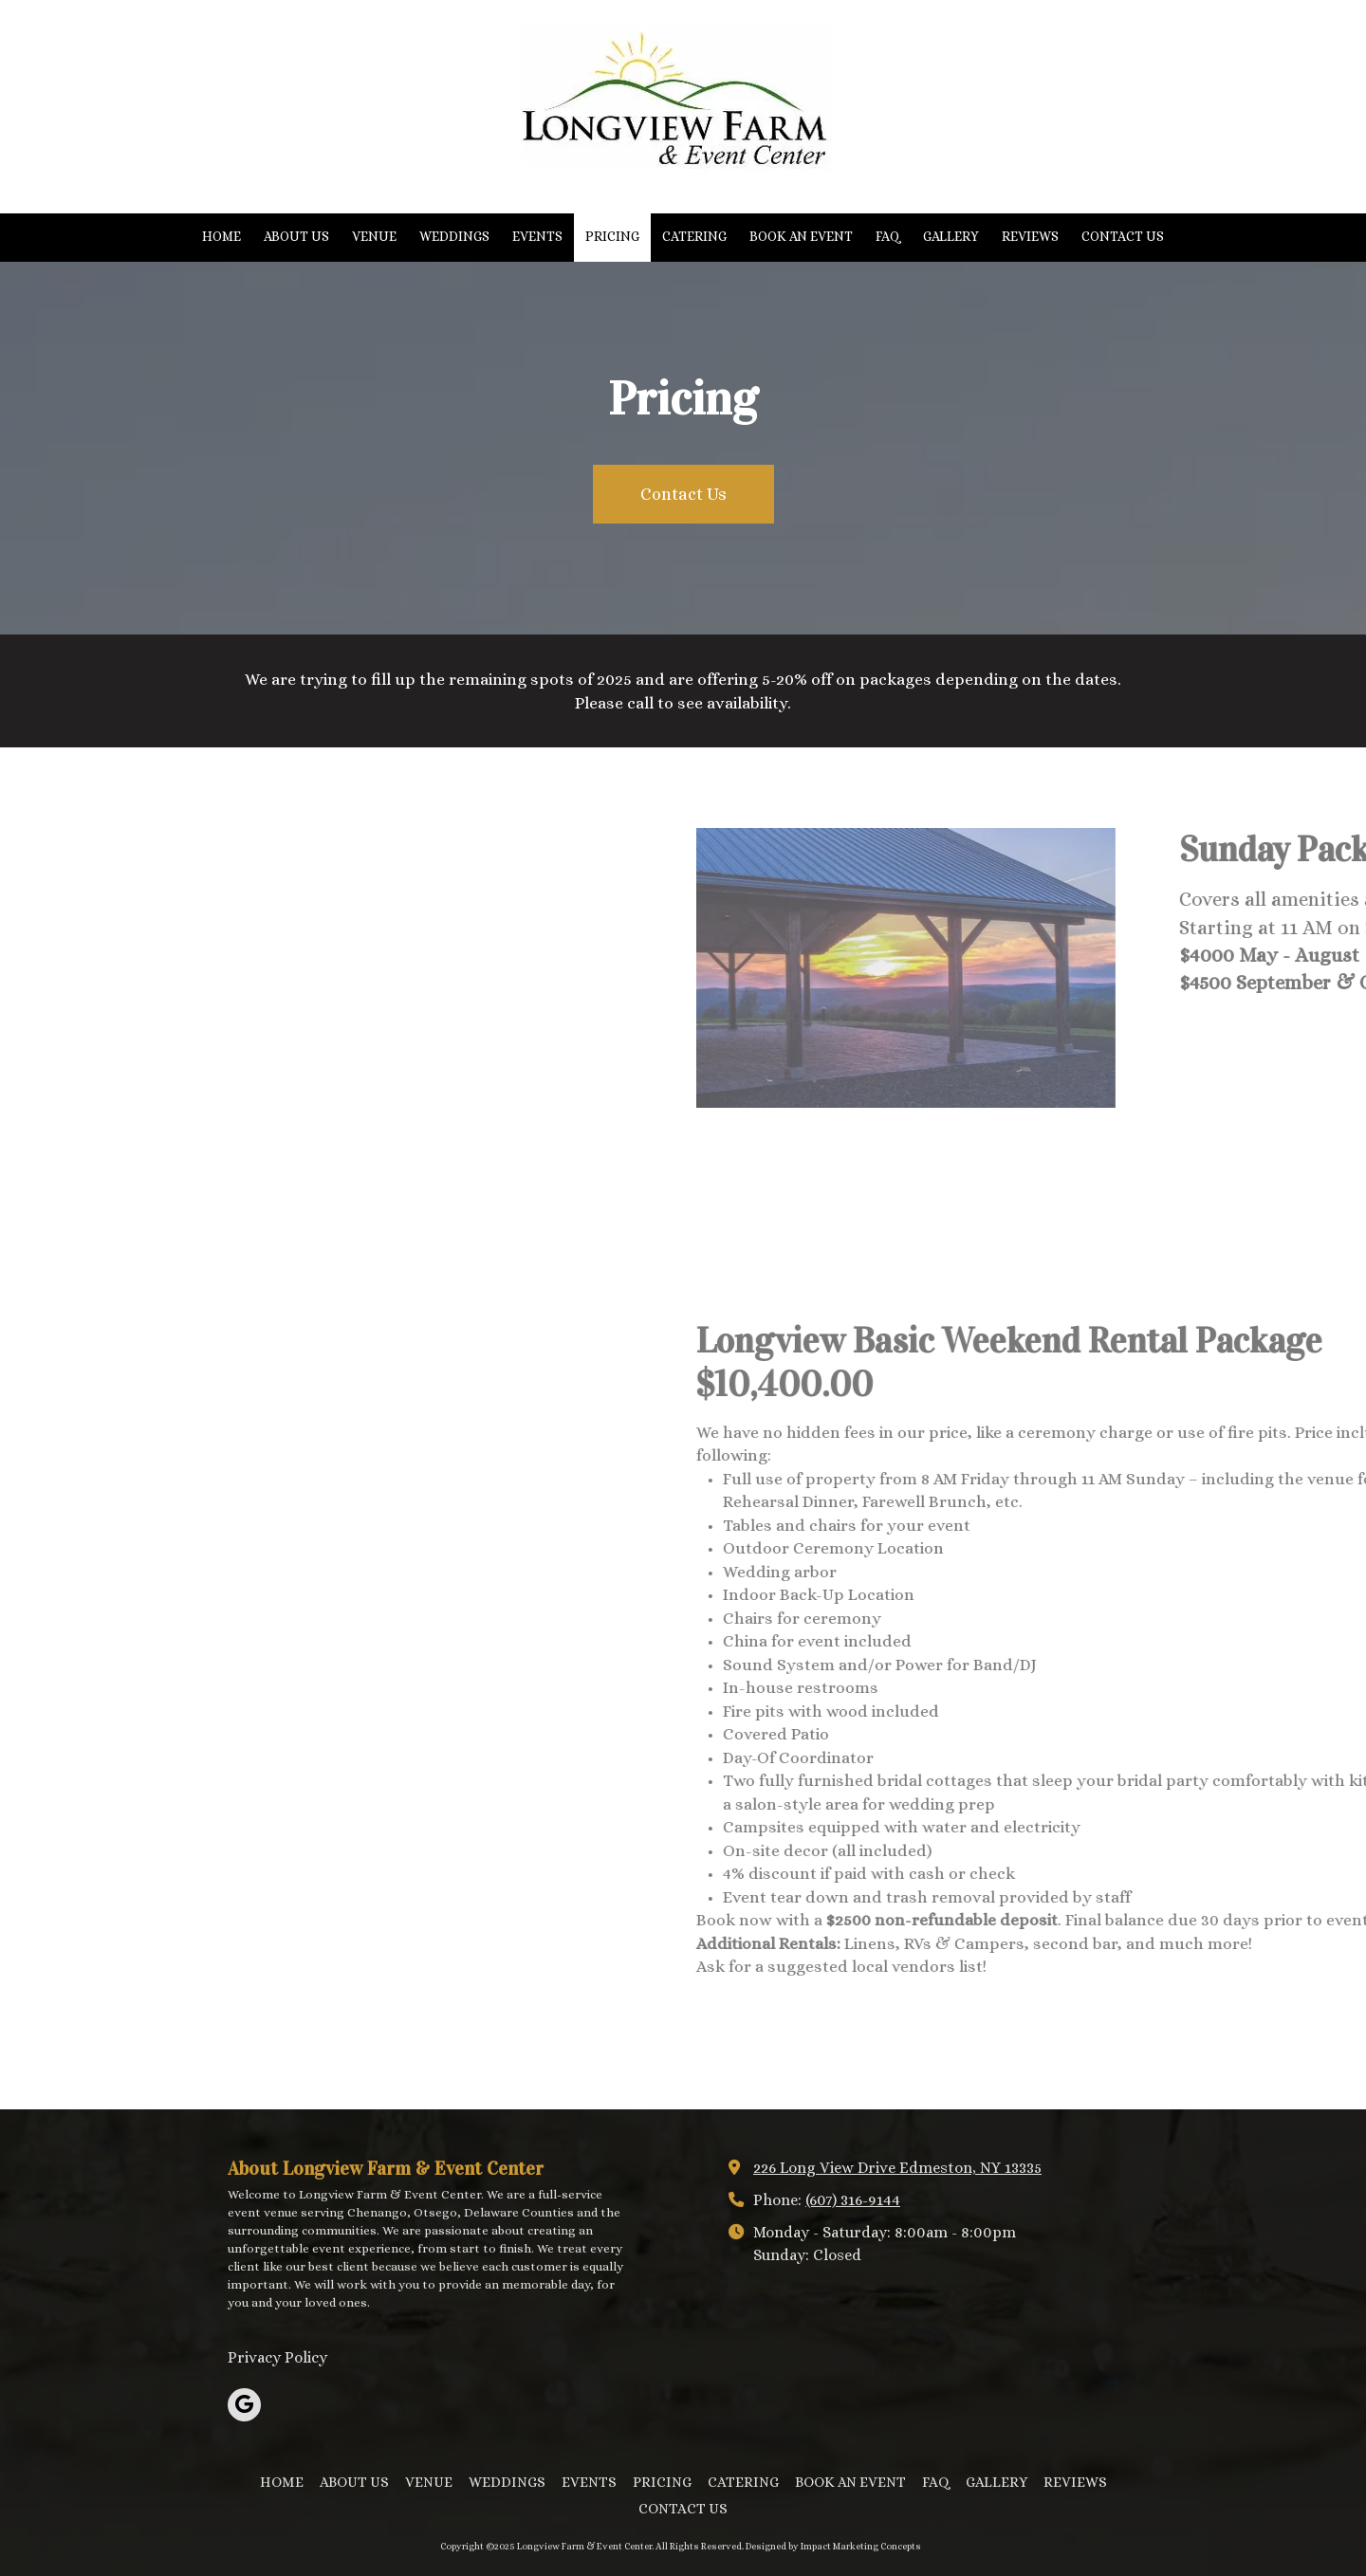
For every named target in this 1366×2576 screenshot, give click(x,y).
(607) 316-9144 (852, 2200)
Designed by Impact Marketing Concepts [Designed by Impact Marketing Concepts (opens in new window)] (833, 2546)
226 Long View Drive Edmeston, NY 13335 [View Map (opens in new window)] (897, 2168)
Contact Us (683, 494)
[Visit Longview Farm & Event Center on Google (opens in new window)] (244, 2404)
